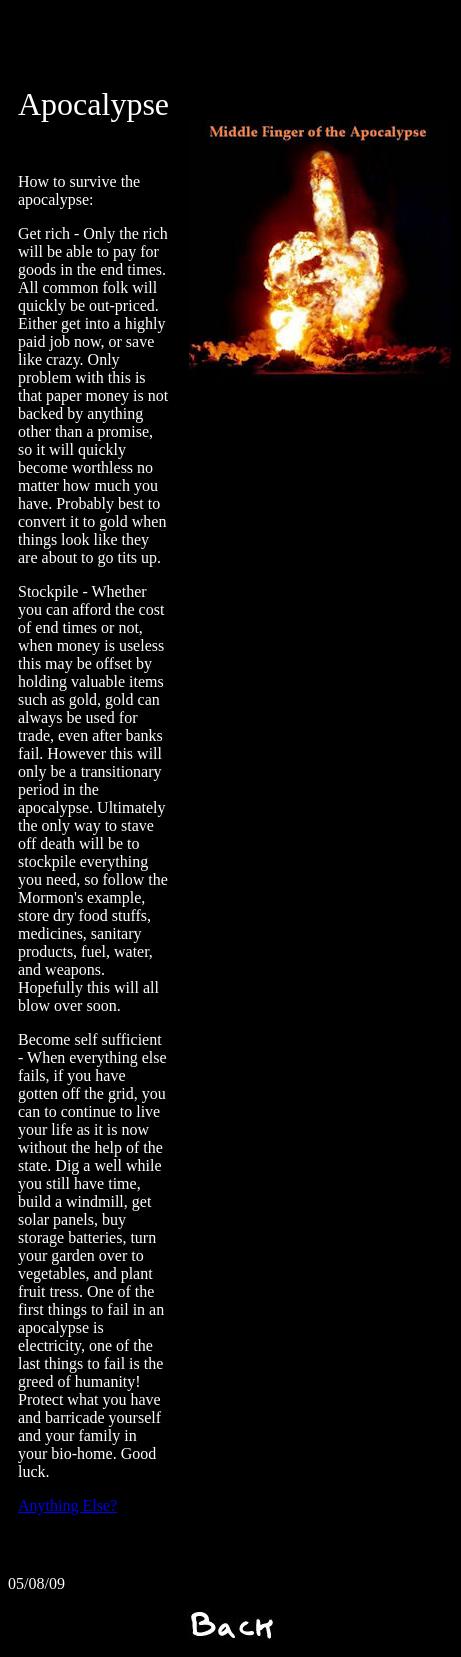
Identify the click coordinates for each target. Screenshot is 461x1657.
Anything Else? (67, 1505)
